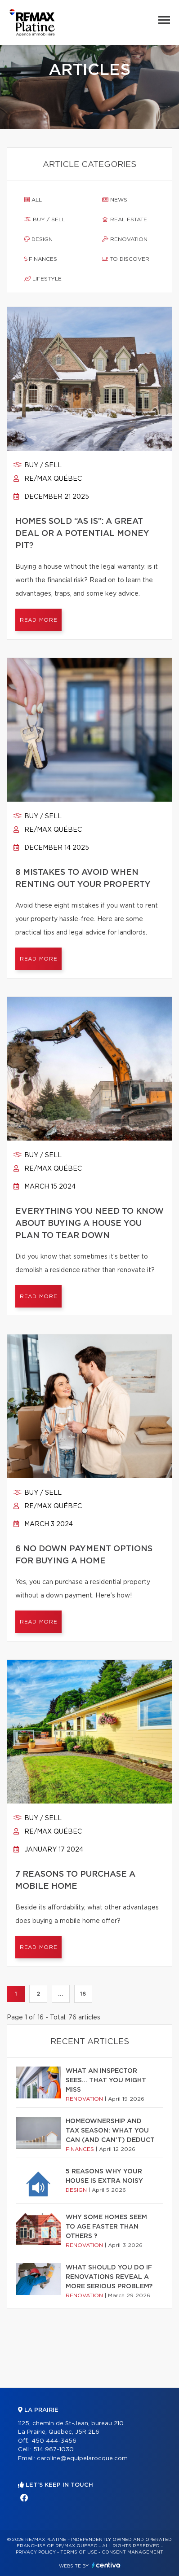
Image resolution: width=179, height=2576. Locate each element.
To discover (125, 259)
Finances (40, 259)
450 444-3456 (53, 2441)
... (60, 1994)
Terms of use (78, 2552)
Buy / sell (44, 219)
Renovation (125, 239)
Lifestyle (43, 278)
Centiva (106, 2565)
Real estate (124, 219)
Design (38, 239)
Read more (38, 620)
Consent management (132, 2552)
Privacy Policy (36, 2552)
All (33, 199)
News (114, 199)
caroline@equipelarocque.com (82, 2459)
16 (83, 1994)
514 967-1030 (53, 2450)
